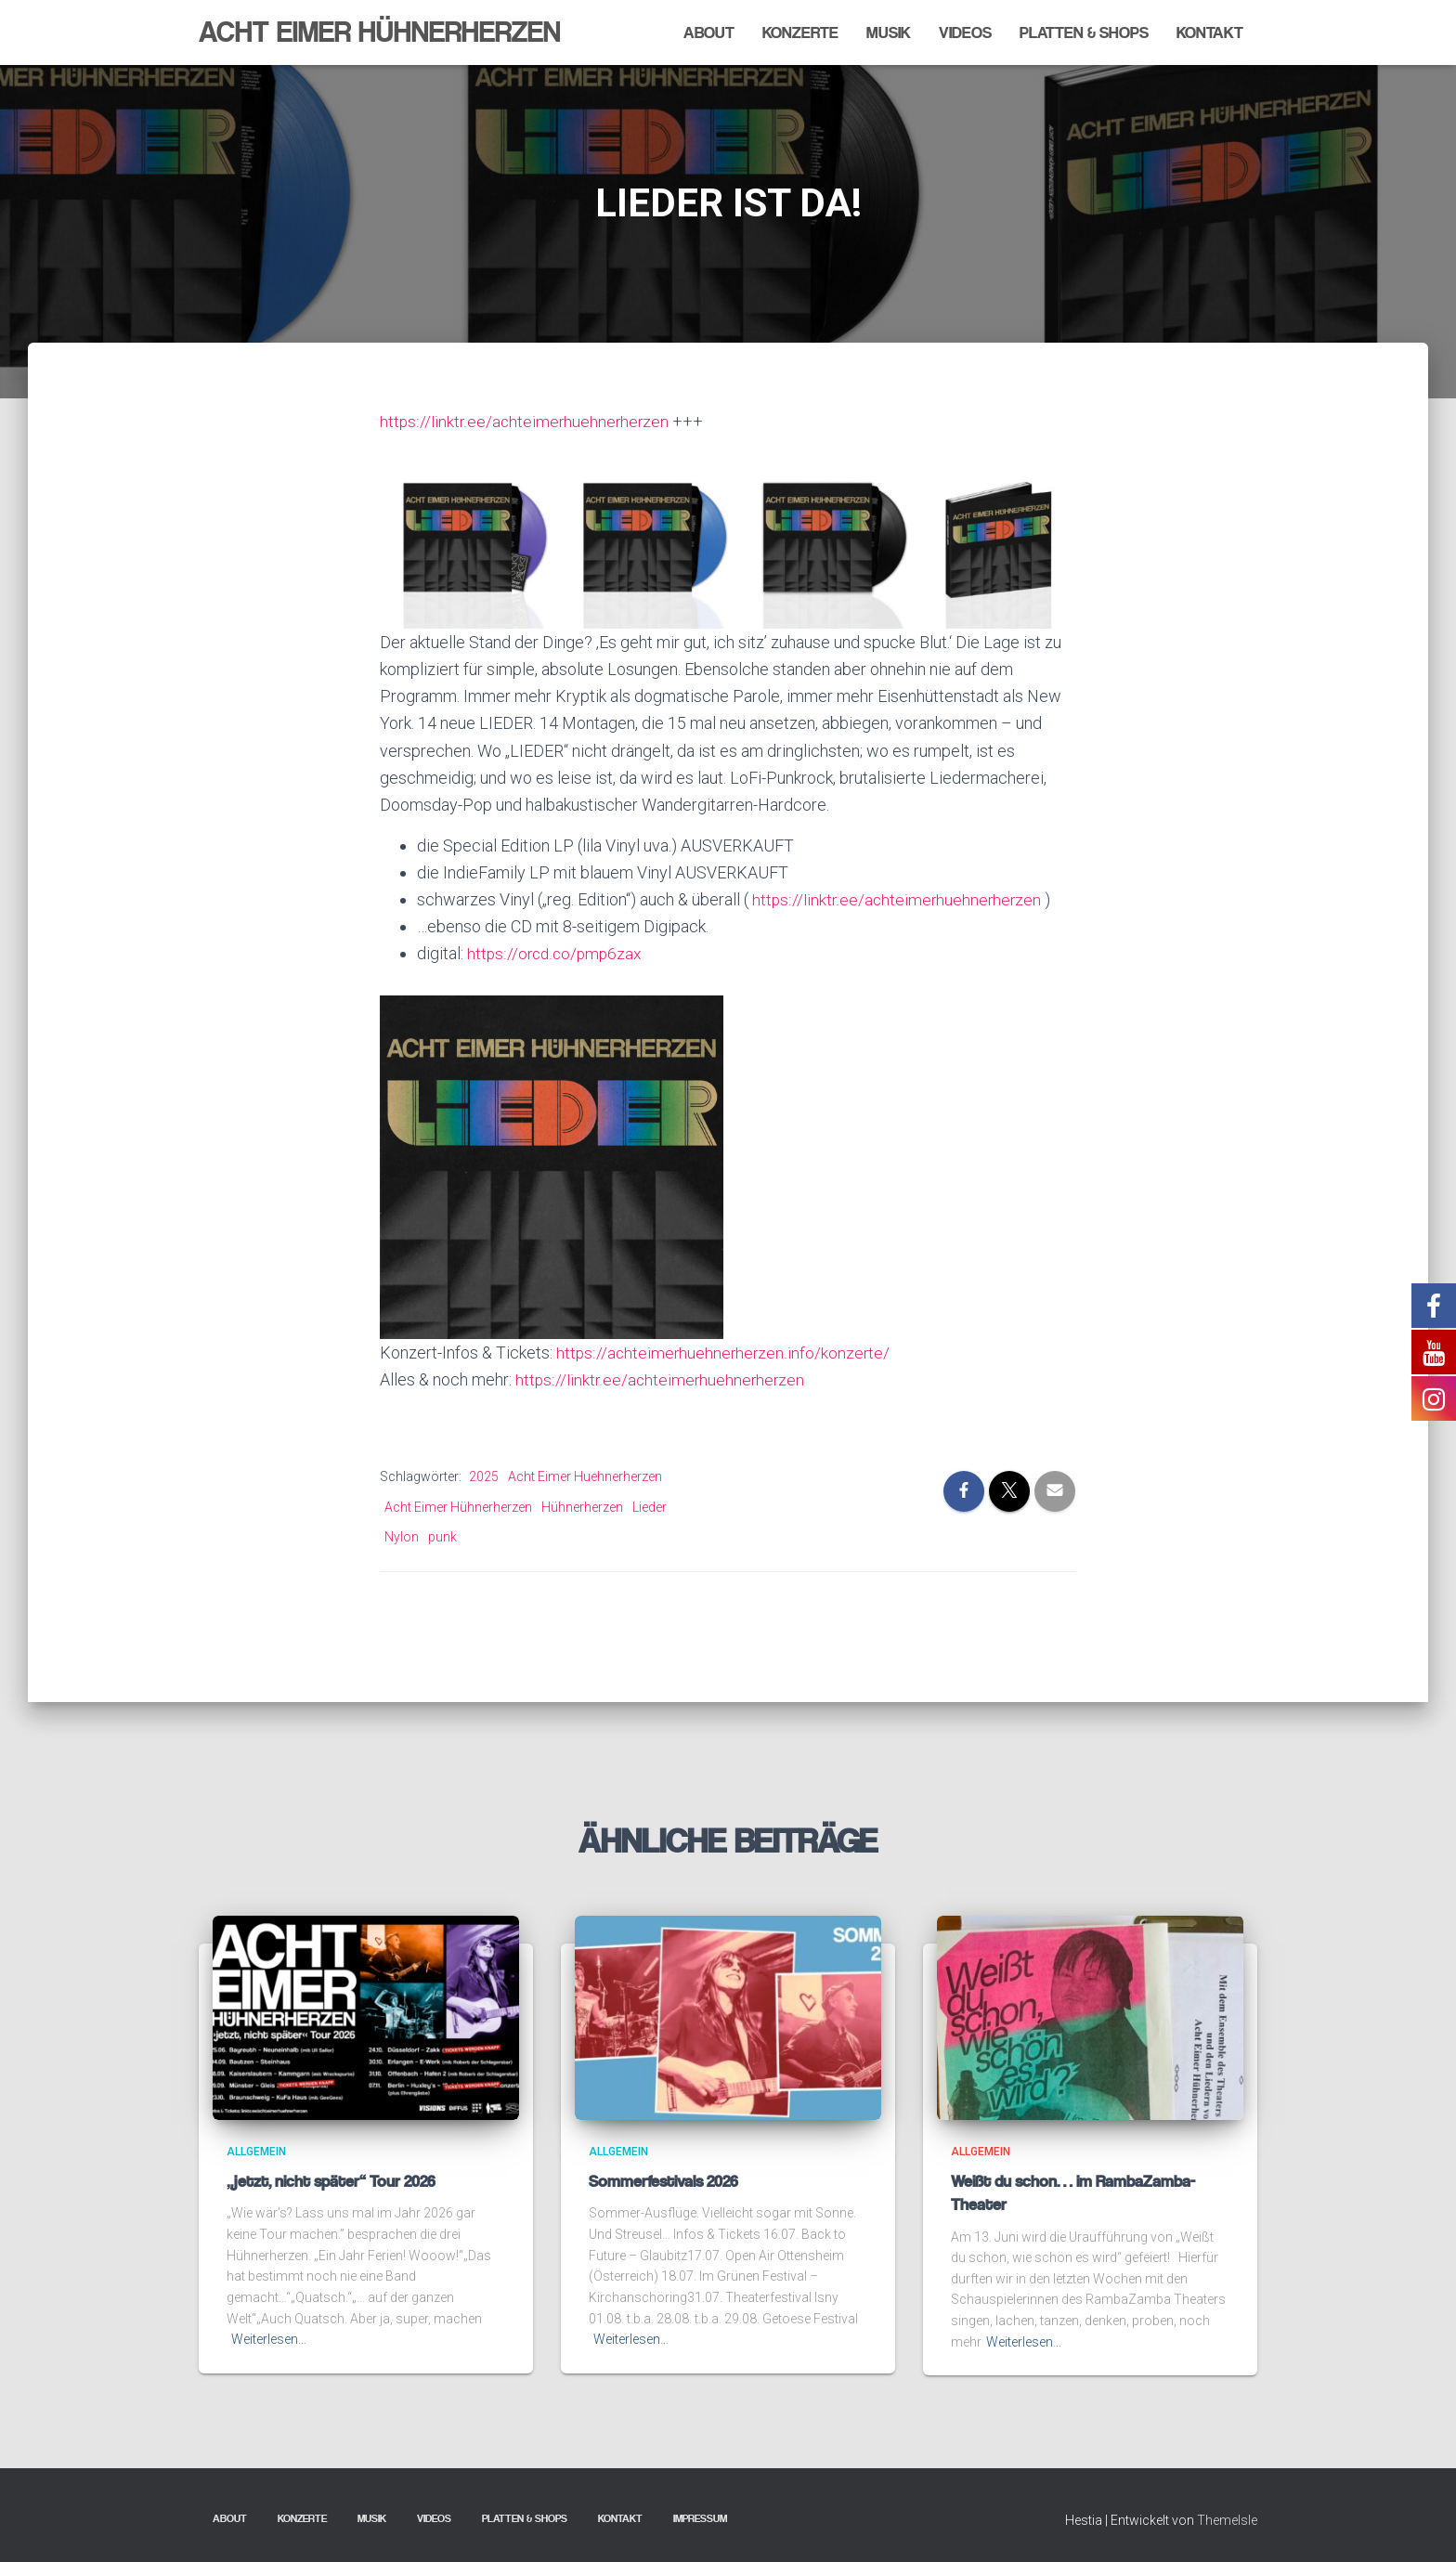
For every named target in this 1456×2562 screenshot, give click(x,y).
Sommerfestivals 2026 (663, 2181)
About (708, 32)
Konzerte (800, 32)
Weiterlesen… (268, 2339)
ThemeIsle (1227, 2520)
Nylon (401, 1536)
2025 (484, 1476)
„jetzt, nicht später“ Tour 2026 (331, 2181)
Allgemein (256, 2151)
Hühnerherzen (582, 1506)
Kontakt (1209, 32)
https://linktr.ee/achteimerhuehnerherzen (526, 421)
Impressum (700, 2518)
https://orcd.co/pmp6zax (556, 953)
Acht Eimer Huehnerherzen (585, 1476)
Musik (888, 32)
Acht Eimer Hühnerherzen (458, 1506)
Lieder (649, 1506)
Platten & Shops (1084, 32)
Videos (965, 32)
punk (442, 1536)
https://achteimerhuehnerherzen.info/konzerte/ (724, 1351)
